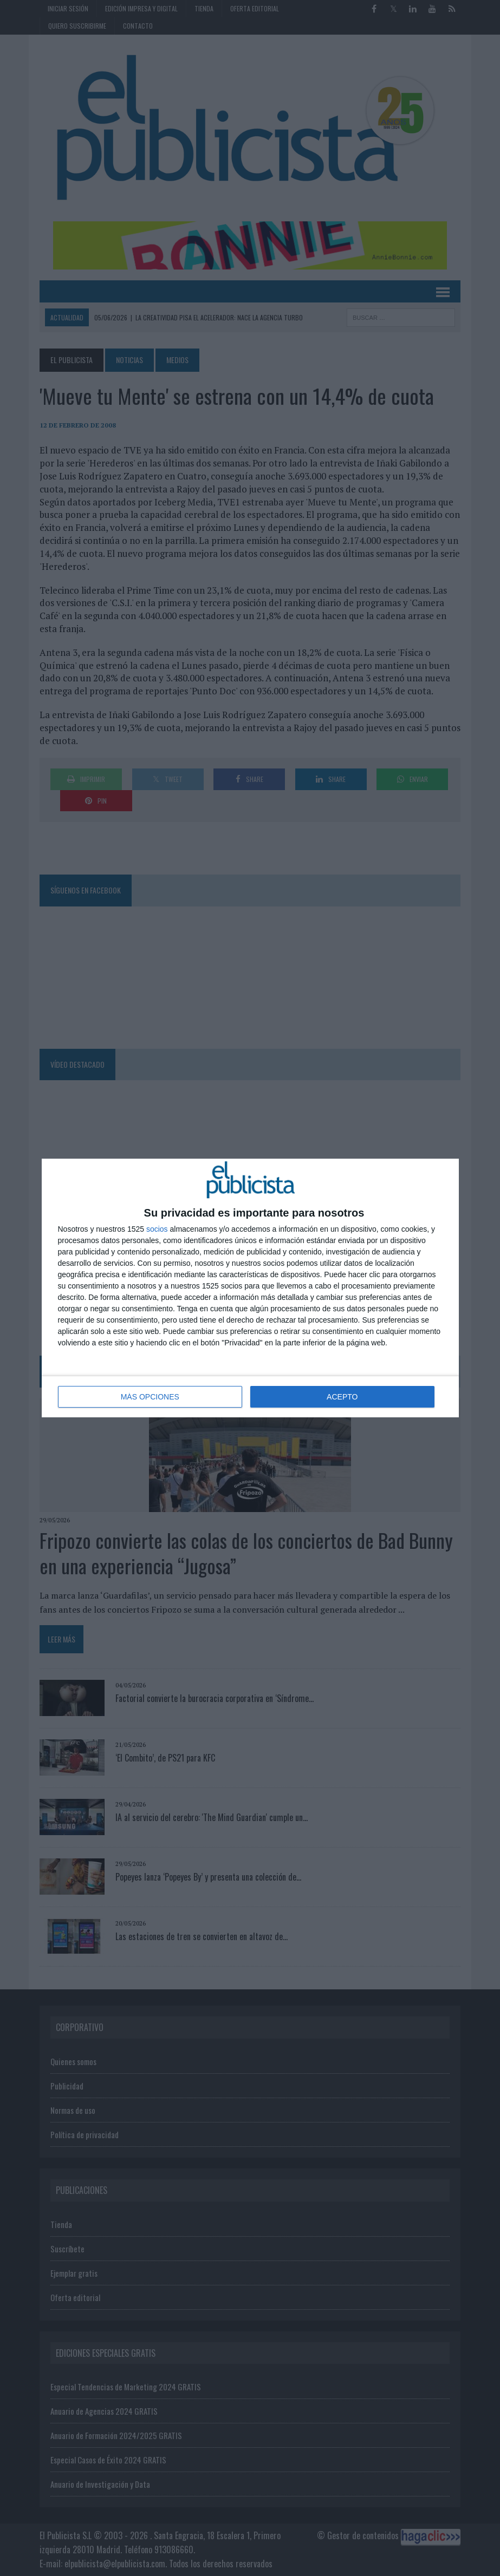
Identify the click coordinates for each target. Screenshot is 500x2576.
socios (157, 1229)
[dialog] (250, 1288)
